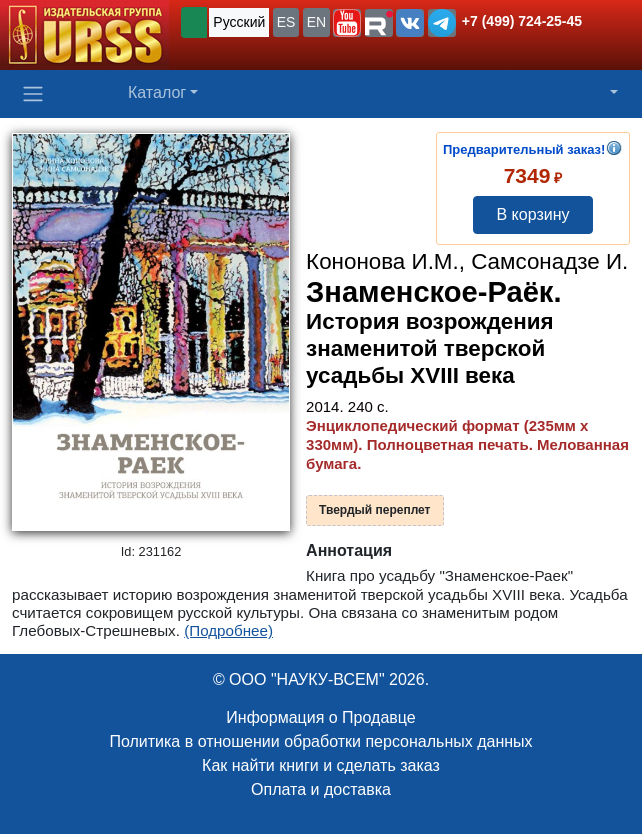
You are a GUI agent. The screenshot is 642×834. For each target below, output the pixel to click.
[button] (347, 23)
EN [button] (316, 22)
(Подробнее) (228, 630)
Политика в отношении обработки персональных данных (320, 741)
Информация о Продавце (320, 717)
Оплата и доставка (321, 789)
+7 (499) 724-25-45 (522, 21)
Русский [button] (239, 22)
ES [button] (286, 22)
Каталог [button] (157, 92)
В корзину (532, 214)
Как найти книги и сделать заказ (321, 765)
